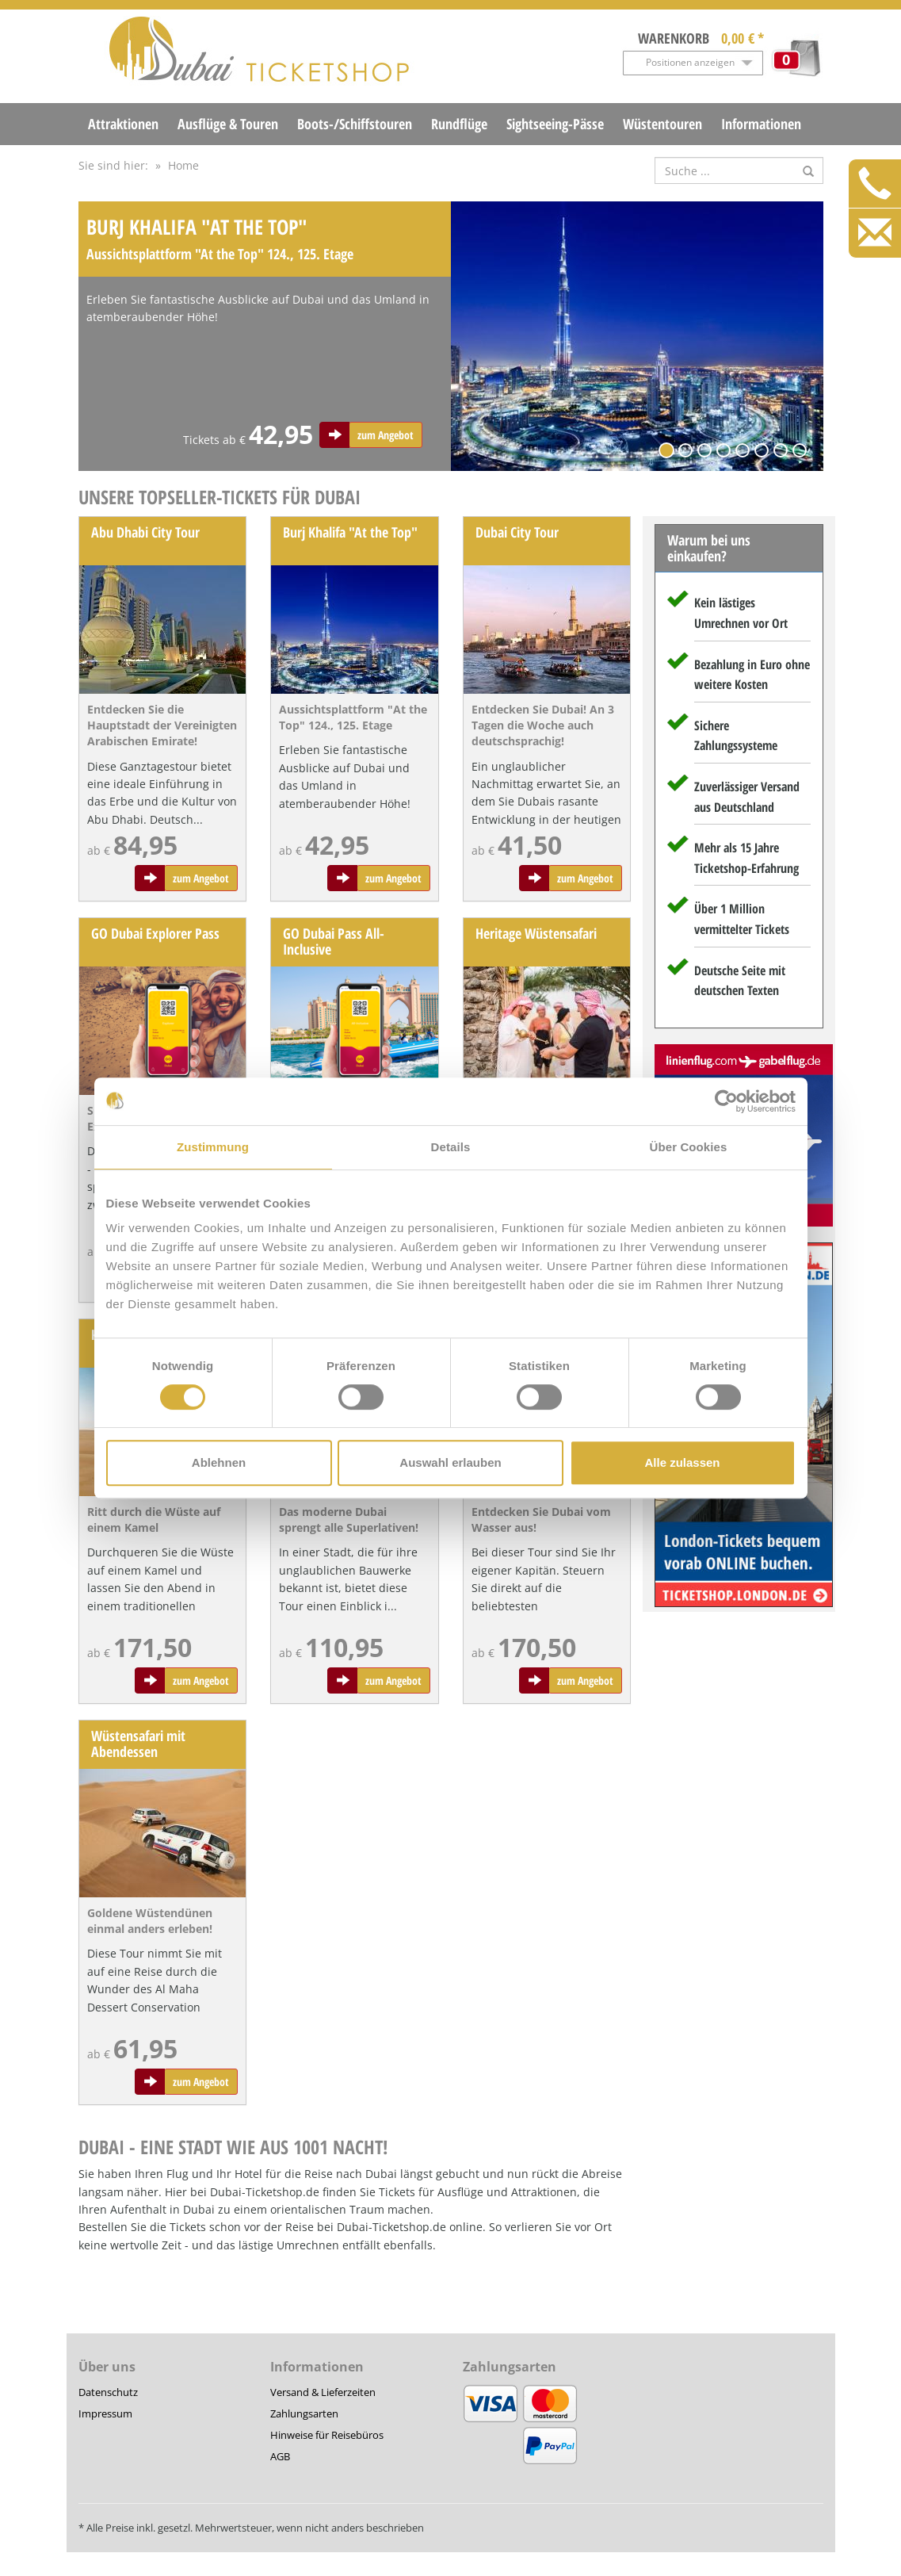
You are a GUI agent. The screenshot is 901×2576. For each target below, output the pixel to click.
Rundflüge (459, 123)
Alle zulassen (682, 1462)
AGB (280, 2456)
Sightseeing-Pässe (555, 123)
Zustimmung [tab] (213, 1147)
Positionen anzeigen (690, 62)
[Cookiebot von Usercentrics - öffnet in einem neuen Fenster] (726, 1101)
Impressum (105, 2413)
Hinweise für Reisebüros (327, 2435)
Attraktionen (123, 123)
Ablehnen (219, 1462)
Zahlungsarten (304, 2413)
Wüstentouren (662, 123)
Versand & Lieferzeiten (323, 2392)
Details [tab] (451, 1147)
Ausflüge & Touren (228, 123)
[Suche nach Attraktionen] (739, 170)
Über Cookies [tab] (688, 1147)
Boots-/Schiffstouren (354, 123)
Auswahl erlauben (450, 1462)
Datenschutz (108, 2392)
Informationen (761, 123)
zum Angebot (385, 434)
